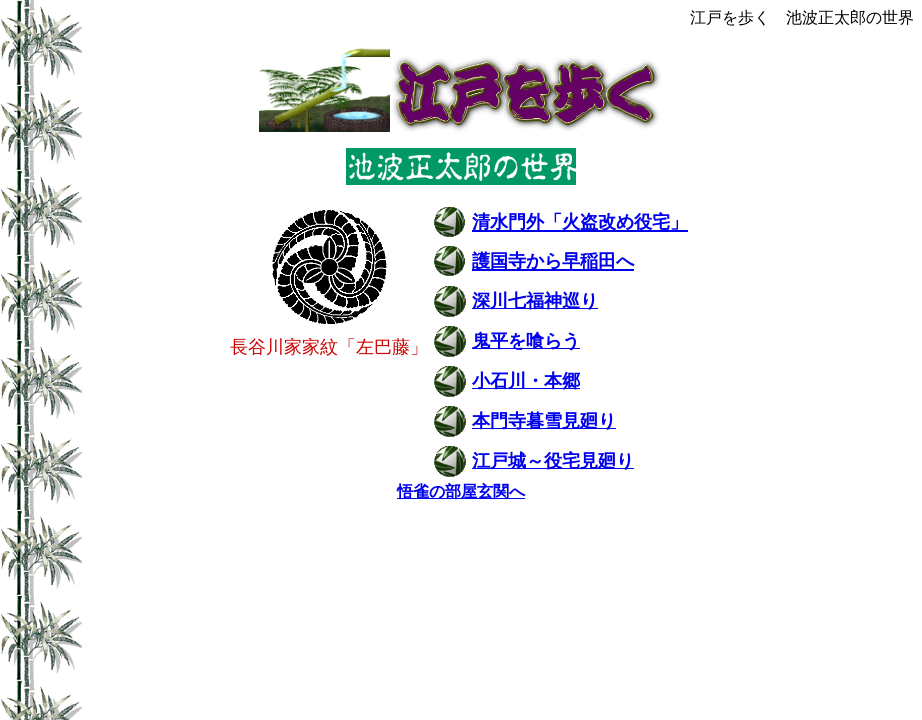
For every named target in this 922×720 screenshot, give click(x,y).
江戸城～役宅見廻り (553, 461)
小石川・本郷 (526, 381)
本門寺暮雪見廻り (544, 421)
